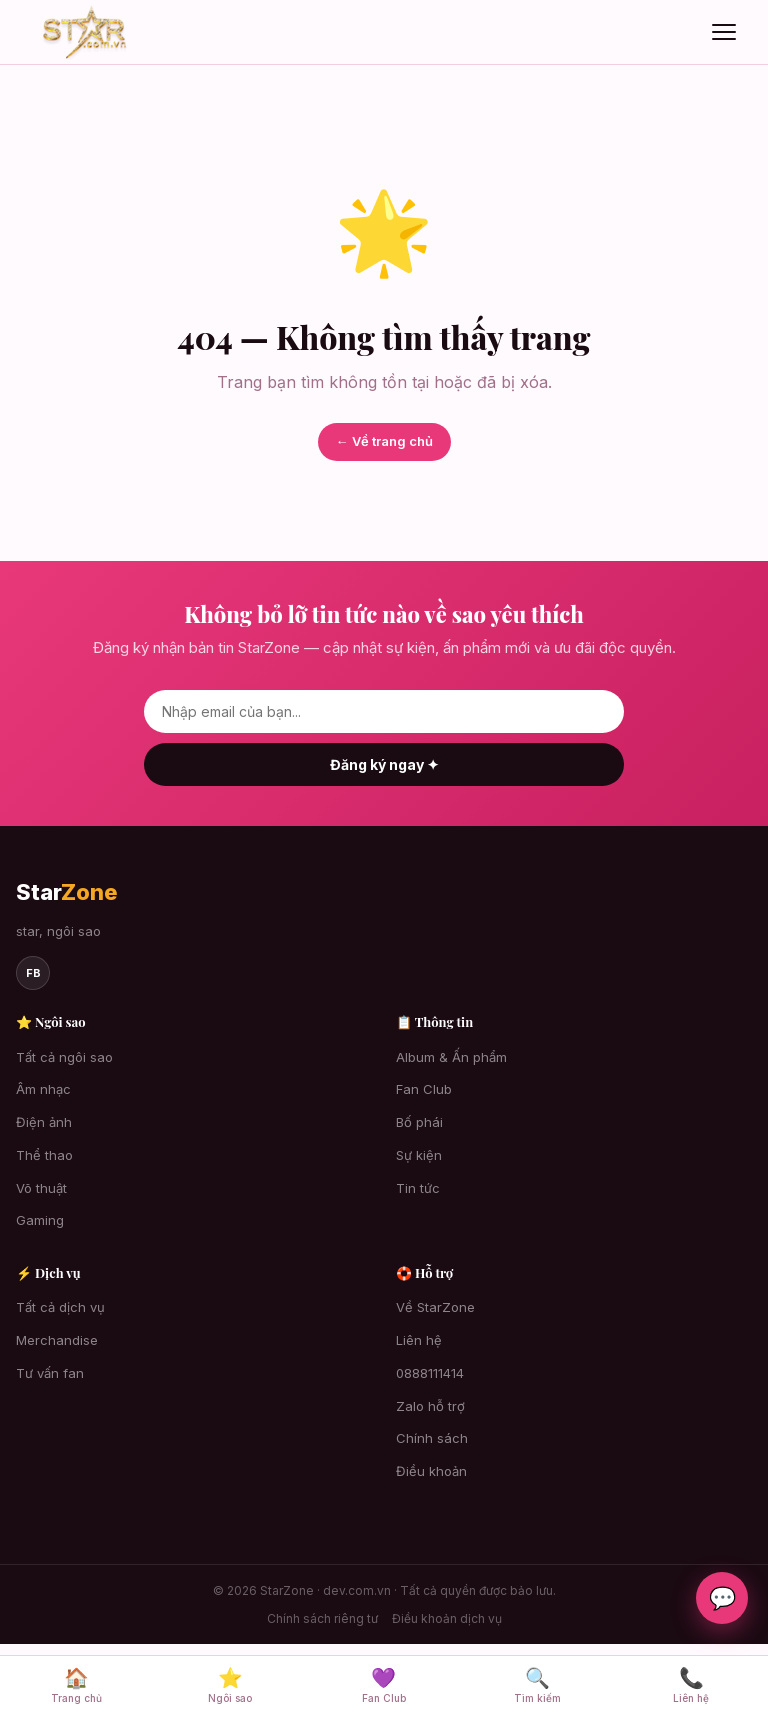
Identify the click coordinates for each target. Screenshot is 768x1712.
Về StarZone (435, 1307)
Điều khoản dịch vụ (447, 1618)
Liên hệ (419, 1340)
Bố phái (419, 1122)
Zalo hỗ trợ (430, 1406)
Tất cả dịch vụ (60, 1307)
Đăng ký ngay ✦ (384, 764)
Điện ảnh (44, 1122)
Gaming (40, 1220)
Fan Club (424, 1089)
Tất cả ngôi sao (64, 1057)
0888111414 (430, 1373)
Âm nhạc (43, 1089)
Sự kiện (419, 1155)
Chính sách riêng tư (322, 1618)
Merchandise (57, 1340)
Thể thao (44, 1155)
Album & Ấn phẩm (451, 1057)
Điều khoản (431, 1471)
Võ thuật (41, 1188)
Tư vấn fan (50, 1373)
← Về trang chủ (384, 441)
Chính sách (432, 1438)
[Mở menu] (724, 32)
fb (33, 973)
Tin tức (418, 1188)
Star (67, 892)
